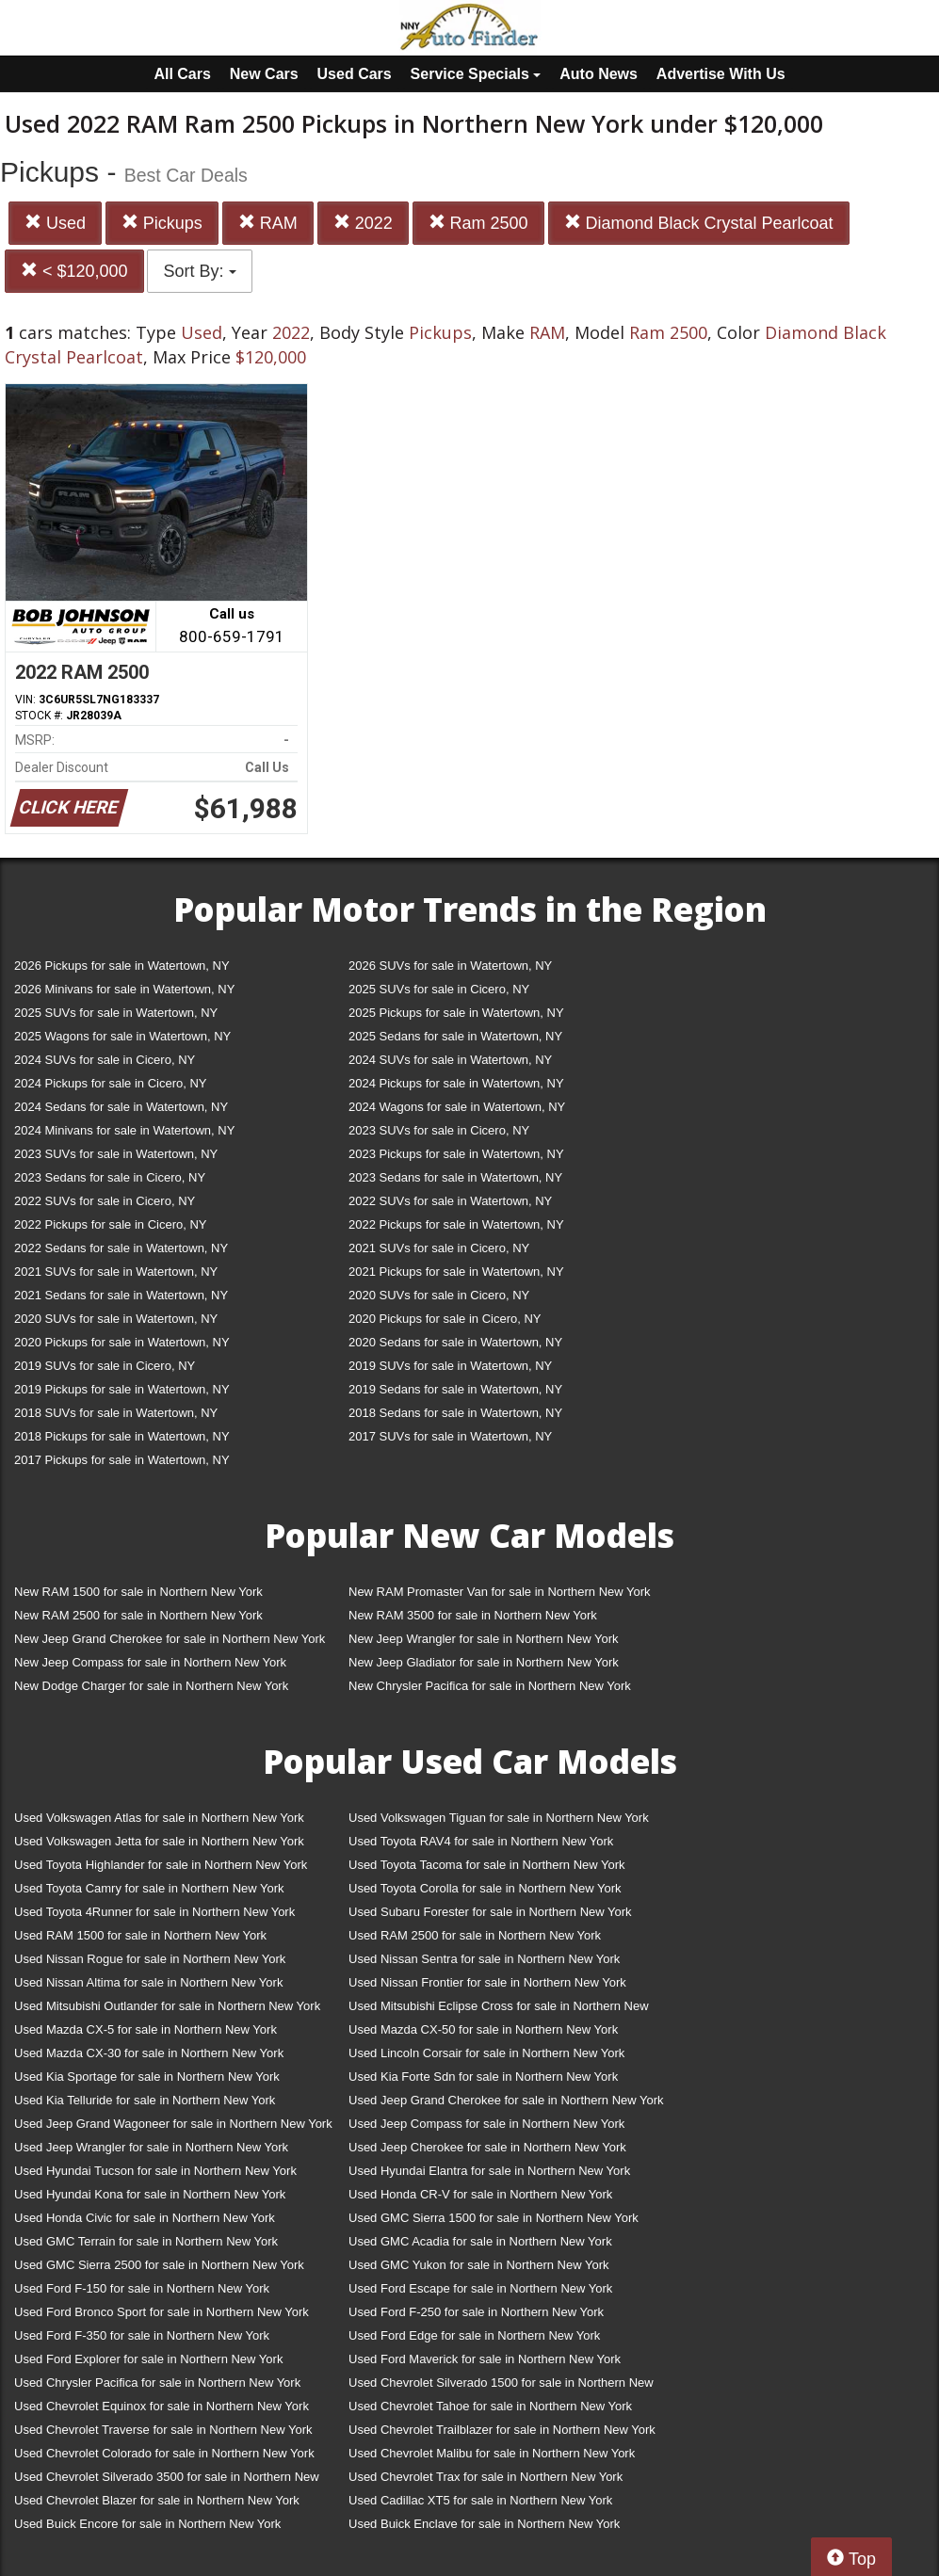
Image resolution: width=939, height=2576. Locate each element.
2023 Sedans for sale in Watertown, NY (455, 1177)
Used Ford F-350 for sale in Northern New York (141, 2335)
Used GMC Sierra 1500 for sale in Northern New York (493, 2218)
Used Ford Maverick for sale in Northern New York (484, 2359)
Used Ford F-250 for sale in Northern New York (476, 2312)
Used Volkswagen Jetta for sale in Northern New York (159, 1841)
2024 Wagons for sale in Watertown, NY (456, 1107)
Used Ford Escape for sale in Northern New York (480, 2288)
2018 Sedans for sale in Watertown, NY (455, 1413)
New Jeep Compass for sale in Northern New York (150, 1662)
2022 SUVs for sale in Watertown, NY (450, 1201)
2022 (363, 223)
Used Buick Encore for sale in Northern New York (147, 2524)
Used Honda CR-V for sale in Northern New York (480, 2194)
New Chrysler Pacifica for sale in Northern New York (489, 1686)
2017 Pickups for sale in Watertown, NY (122, 1460)
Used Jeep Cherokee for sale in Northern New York (487, 2147)
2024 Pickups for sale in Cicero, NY (110, 1083)
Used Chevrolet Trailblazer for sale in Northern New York (502, 2430)
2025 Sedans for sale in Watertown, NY (455, 1036)
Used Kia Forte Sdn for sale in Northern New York (483, 2076)
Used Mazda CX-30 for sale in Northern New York (148, 2053)
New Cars (264, 74)
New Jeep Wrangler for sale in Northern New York (483, 1639)
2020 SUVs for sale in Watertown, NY (116, 1319)
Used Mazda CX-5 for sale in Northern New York (145, 2029)
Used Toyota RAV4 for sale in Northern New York (480, 1841)
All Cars (182, 74)
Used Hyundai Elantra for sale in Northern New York (489, 2171)
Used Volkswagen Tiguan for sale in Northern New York (498, 1818)
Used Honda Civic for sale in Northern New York (144, 2218)
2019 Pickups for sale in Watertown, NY (122, 1389)
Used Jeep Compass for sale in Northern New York (486, 2124)
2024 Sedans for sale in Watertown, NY (121, 1107)
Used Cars (354, 74)
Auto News (598, 74)
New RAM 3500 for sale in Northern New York (472, 1615)
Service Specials (476, 74)
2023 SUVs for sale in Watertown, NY (116, 1154)
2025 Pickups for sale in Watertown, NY (456, 1013)
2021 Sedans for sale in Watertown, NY (121, 1295)
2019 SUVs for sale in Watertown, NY (450, 1366)
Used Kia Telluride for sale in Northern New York (144, 2100)
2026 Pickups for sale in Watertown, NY (122, 965)
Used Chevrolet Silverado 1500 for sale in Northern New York (501, 2386)
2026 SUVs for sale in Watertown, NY (450, 965)
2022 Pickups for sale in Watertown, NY (456, 1224)
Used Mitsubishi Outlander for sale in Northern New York (167, 2006)
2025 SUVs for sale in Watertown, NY (116, 1013)
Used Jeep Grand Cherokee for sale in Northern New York (506, 2100)
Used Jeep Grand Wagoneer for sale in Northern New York (173, 2124)
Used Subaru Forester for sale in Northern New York (490, 1912)
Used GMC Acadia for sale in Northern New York (480, 2241)
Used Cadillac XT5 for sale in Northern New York (480, 2500)
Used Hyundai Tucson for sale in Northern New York (155, 2171)
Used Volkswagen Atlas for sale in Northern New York (159, 1818)
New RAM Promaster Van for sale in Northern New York (499, 1592)
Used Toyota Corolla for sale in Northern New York (485, 1888)
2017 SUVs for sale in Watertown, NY (450, 1436)
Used (55, 223)
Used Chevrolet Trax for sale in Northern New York (485, 2477)
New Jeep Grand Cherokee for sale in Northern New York (169, 1639)
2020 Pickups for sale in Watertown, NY (122, 1342)
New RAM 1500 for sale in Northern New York (138, 1592)
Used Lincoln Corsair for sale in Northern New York (486, 2053)
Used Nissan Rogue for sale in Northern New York (149, 1959)
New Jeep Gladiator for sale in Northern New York (483, 1662)
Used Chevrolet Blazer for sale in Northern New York (157, 2500)
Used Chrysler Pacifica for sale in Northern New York (157, 2382)
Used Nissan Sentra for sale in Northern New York (484, 1959)
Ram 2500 (478, 223)
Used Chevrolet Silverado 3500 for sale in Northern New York (166, 2480)
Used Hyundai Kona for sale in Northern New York (149, 2194)
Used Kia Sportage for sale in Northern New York (147, 2076)
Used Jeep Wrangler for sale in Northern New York (151, 2147)
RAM (268, 223)
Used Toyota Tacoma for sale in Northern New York (486, 1865)
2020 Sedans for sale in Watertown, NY (455, 1342)
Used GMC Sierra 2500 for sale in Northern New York (159, 2265)
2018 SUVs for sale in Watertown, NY (116, 1413)
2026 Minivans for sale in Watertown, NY (124, 989)
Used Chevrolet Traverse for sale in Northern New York (163, 2430)
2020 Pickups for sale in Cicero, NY (444, 1319)
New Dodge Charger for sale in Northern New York (151, 1686)
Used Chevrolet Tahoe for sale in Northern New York (490, 2406)
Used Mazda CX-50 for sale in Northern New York (483, 2029)
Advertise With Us (720, 74)
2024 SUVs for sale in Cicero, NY (104, 1060)
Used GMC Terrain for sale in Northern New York (146, 2241)
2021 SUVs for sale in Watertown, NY (116, 1271)
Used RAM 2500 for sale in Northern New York (474, 1935)
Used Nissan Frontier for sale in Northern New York (487, 1982)
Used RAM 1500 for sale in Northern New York (140, 1935)
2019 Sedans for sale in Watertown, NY (455, 1389)
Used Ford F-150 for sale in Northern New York (141, 2288)
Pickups (161, 223)
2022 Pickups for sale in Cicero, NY (110, 1224)
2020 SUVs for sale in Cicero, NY (438, 1295)
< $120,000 (74, 271)
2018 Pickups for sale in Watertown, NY (122, 1436)
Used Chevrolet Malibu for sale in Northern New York (491, 2453)
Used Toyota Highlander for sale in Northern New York (160, 1865)
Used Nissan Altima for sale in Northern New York (148, 1982)
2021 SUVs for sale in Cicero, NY (438, 1248)
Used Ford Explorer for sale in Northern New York (148, 2359)
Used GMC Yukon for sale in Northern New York (478, 2265)
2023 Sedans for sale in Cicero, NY (109, 1177)
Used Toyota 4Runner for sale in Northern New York (154, 1912)
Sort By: (199, 271)
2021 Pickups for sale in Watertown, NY (456, 1271)
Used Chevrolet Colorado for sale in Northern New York (164, 2453)
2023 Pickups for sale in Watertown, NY (456, 1154)
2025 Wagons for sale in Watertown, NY (122, 1036)
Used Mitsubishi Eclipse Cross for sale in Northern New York (498, 2010)
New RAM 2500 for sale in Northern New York (138, 1615)
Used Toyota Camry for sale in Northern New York (149, 1888)
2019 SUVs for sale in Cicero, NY (104, 1366)
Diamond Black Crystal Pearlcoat (699, 223)
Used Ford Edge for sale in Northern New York (474, 2335)
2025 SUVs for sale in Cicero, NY (438, 989)
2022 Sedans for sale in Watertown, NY (121, 1248)
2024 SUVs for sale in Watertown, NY (450, 1060)
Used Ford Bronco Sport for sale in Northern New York (161, 2312)
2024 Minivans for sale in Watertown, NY (124, 1130)
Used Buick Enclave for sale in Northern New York (484, 2524)
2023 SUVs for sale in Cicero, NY (438, 1130)
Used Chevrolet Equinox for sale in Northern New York (161, 2406)
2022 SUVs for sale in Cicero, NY (104, 1201)
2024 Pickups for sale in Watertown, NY (456, 1083)
